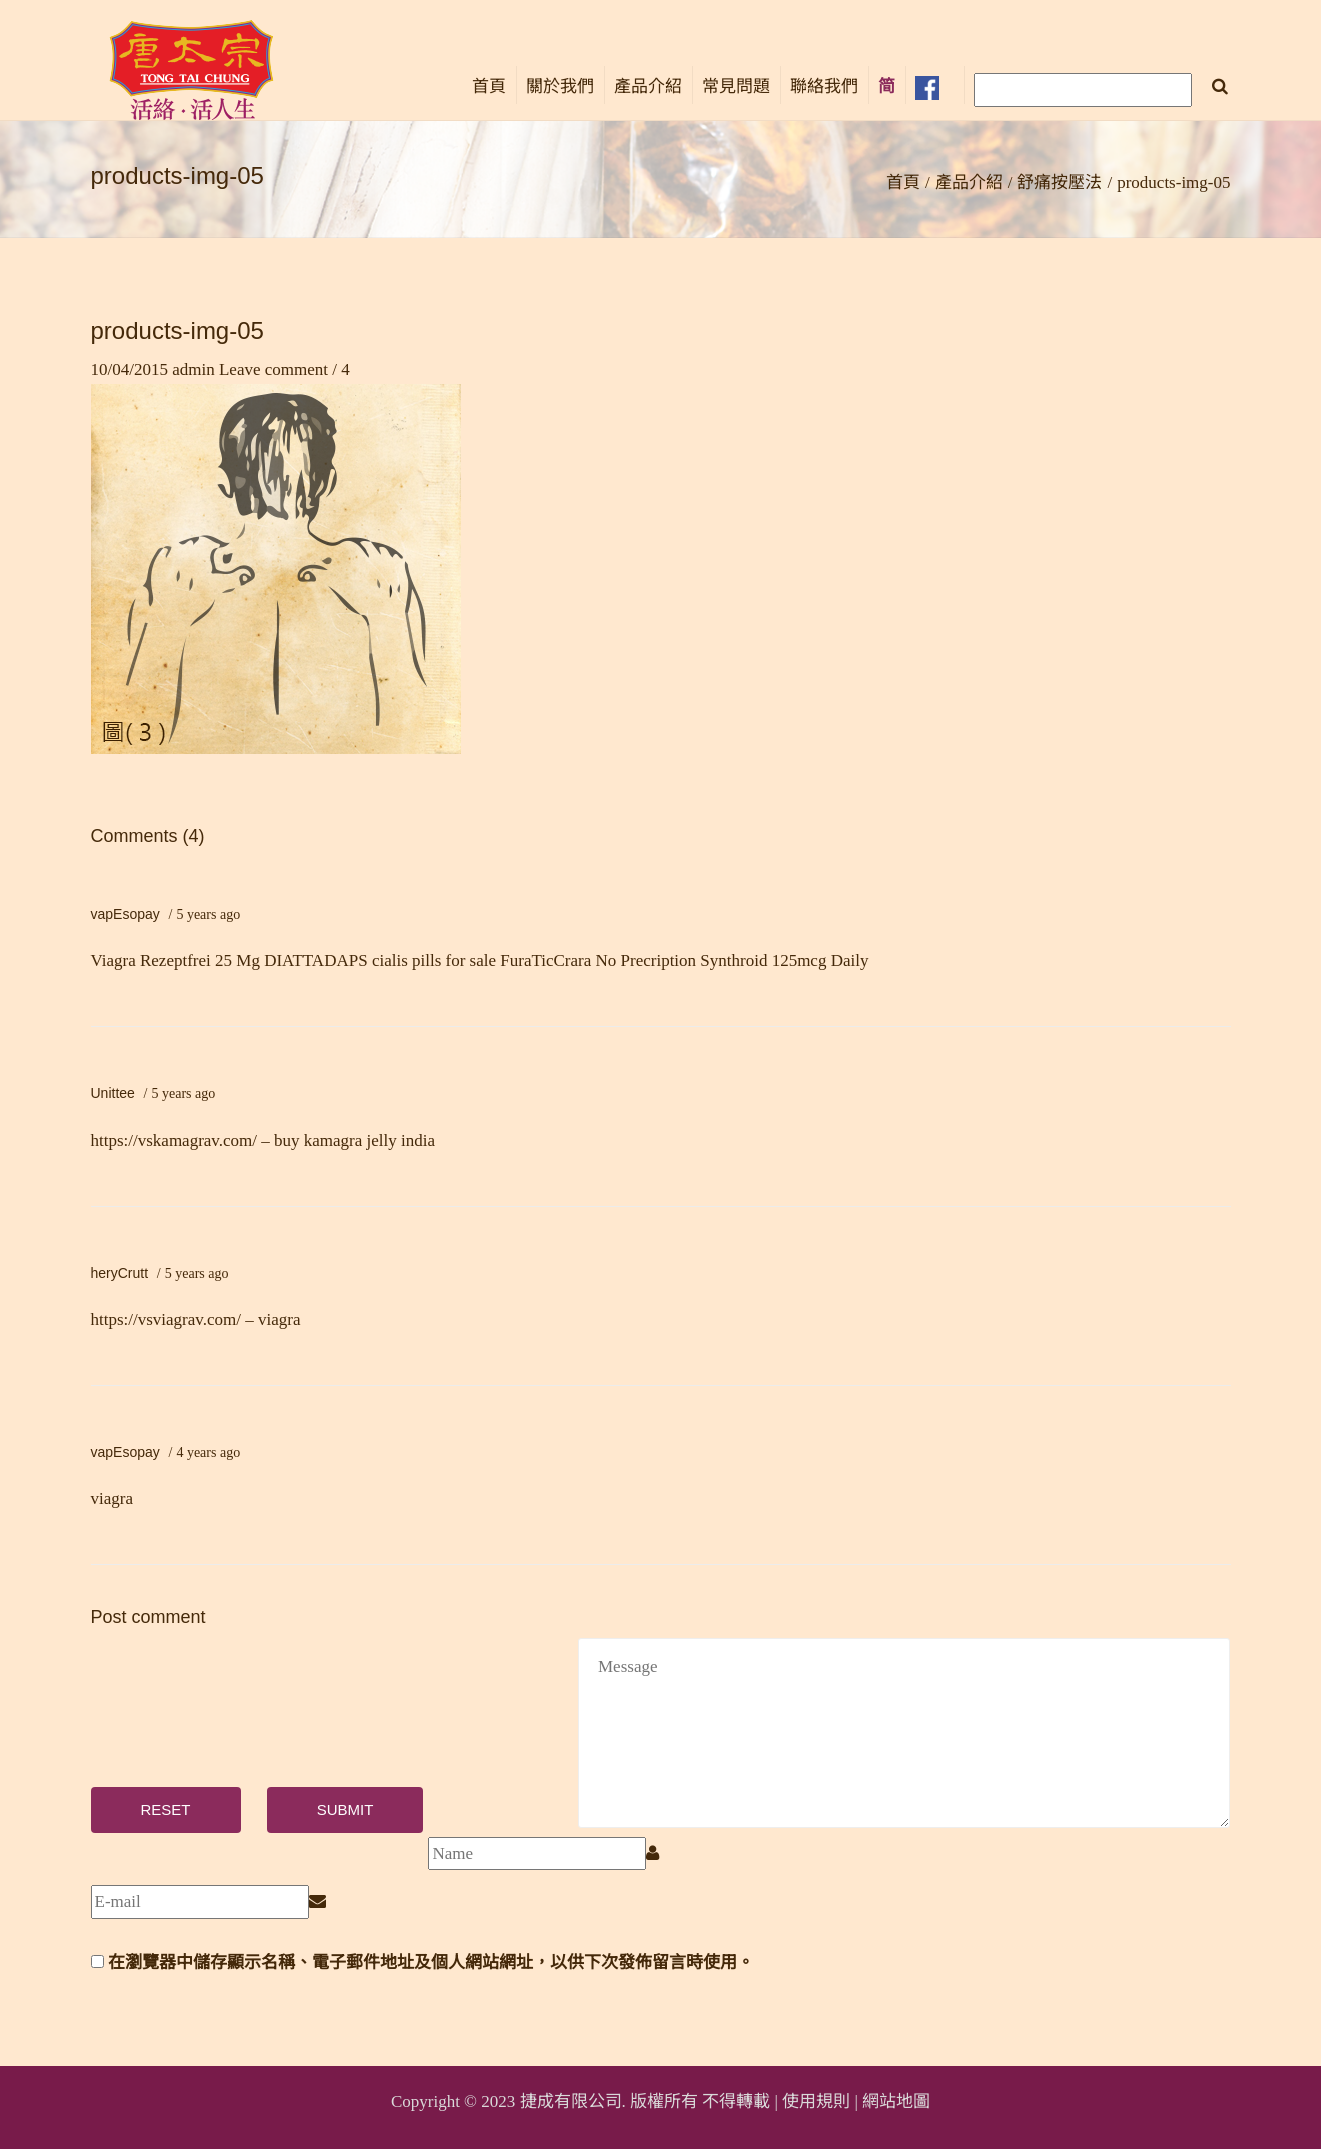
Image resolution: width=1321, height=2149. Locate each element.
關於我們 (560, 86)
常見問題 (736, 86)
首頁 (489, 86)
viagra (112, 1498)
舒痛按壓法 (1059, 182)
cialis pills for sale (434, 960)
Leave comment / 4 (284, 369)
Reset (166, 1809)
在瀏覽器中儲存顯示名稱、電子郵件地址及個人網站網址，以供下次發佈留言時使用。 (431, 1962)
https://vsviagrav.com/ (166, 1319)
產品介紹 (648, 86)
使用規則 (816, 2101)
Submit (345, 1809)
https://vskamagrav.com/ (174, 1140)
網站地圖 (896, 2101)
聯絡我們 (824, 86)
